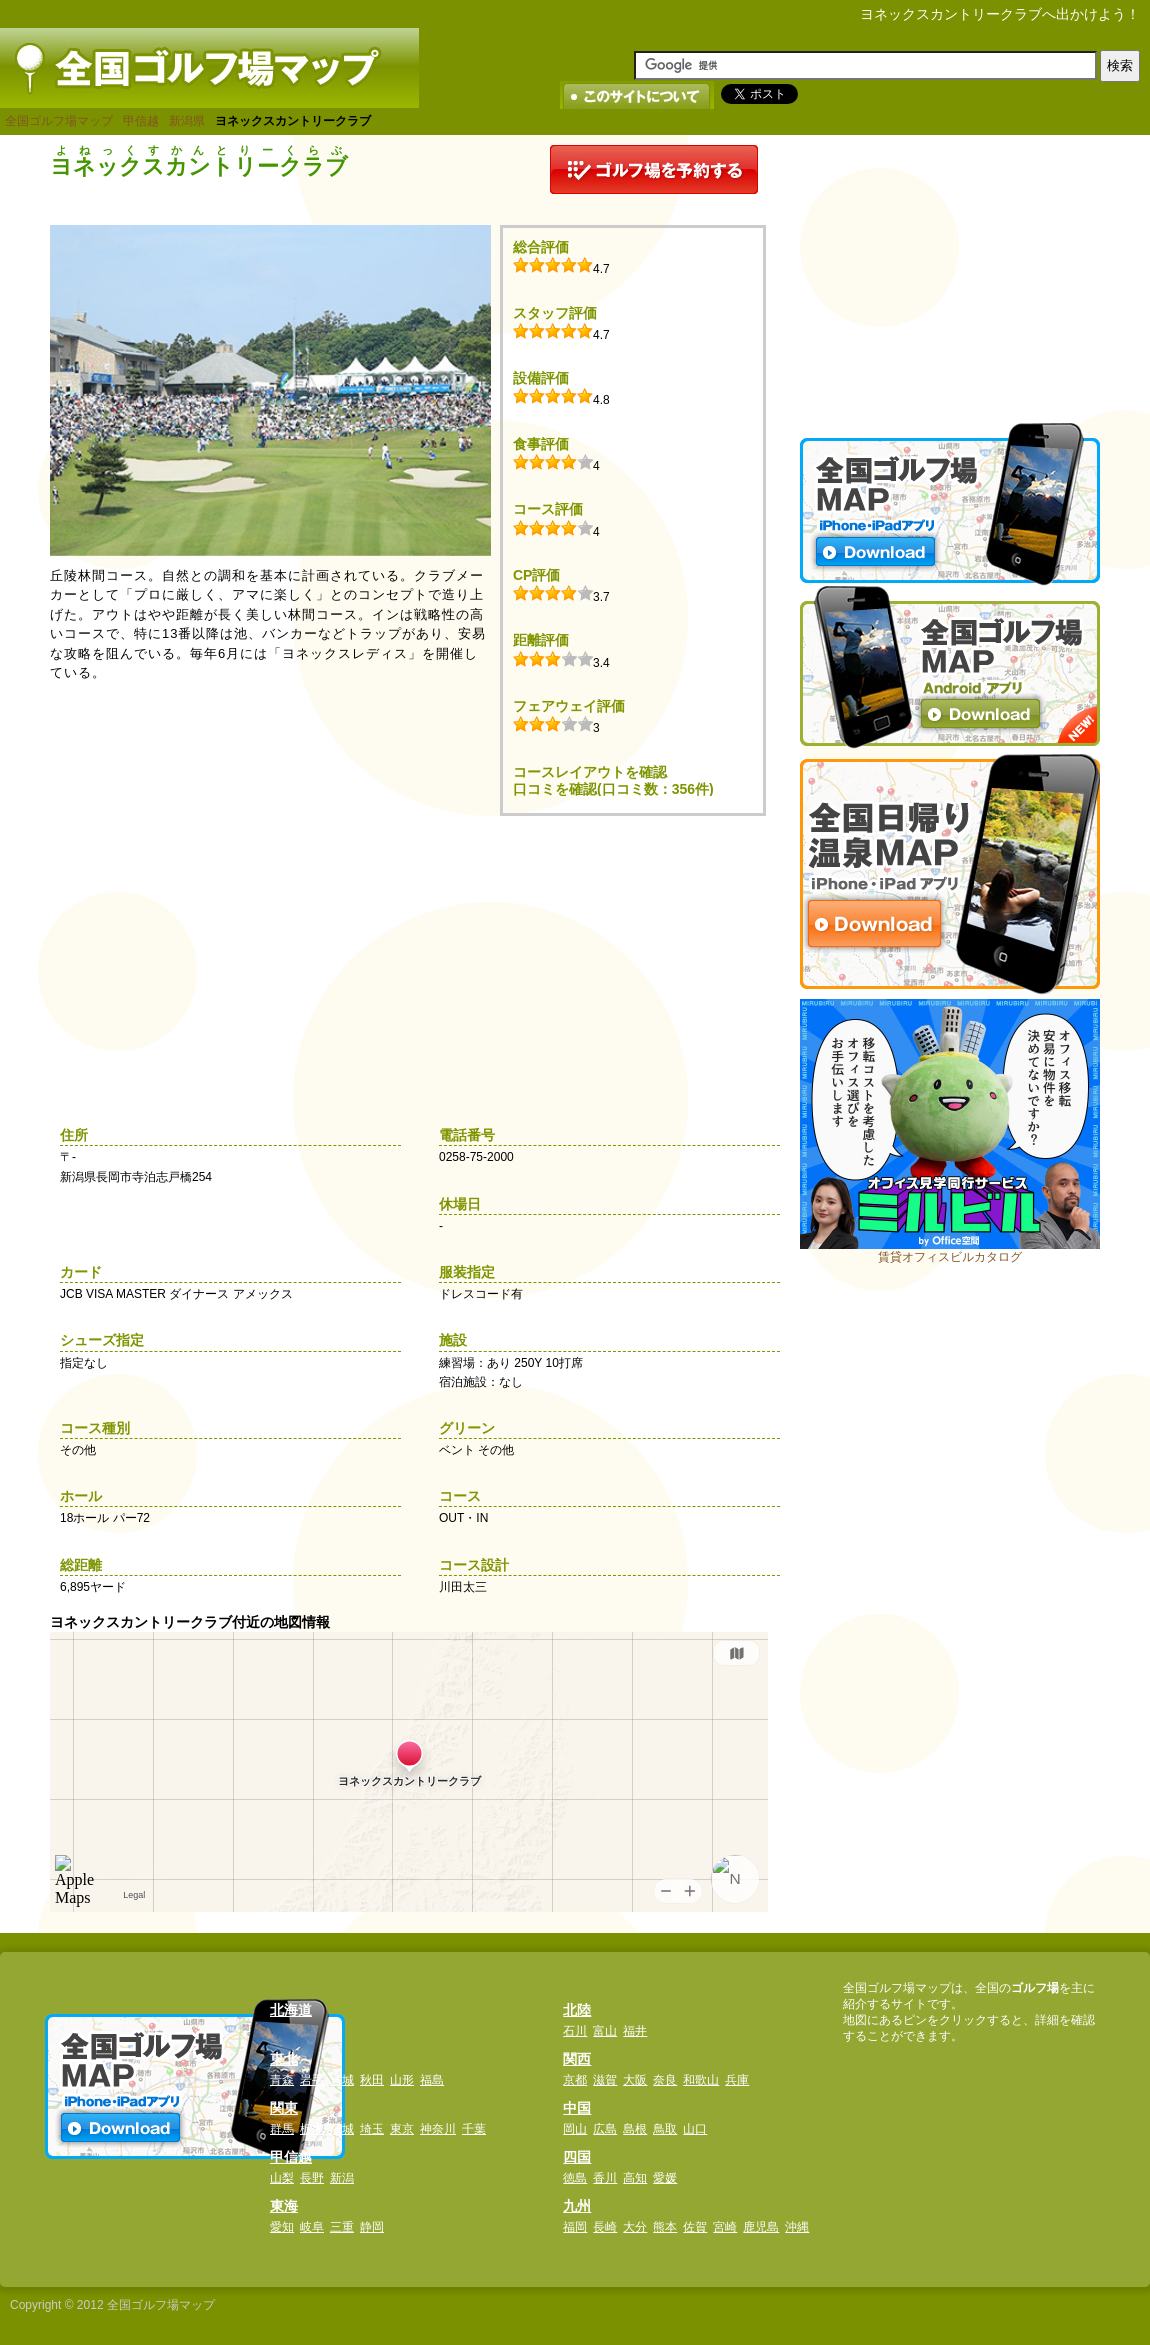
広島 (605, 2129)
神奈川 (438, 2129)
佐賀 (695, 2227)
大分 (635, 2227)
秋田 (372, 2080)
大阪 (635, 2080)
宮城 (342, 2080)
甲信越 (141, 121)
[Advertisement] (950, 270)
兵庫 (737, 2080)
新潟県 (187, 121)
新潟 (342, 2178)
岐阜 (312, 2227)
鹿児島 (761, 2227)
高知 (635, 2178)
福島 (432, 2080)
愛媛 (665, 2178)
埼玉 (372, 2129)
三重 (342, 2227)
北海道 (291, 2010)
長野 (312, 2178)
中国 (577, 2108)
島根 (635, 2129)
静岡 (372, 2227)
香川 (605, 2178)
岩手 (312, 2080)
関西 (577, 2059)
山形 (402, 2080)
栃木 (312, 2129)
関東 (284, 2108)
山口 (695, 2129)
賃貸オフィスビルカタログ (950, 1257)
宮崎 (725, 2227)
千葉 (474, 2129)
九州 (577, 2206)
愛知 (282, 2227)
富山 (605, 2031)
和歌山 (701, 2080)
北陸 (577, 2010)
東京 (402, 2129)
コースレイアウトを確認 (590, 772)
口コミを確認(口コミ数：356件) (613, 789)
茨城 (342, 2129)
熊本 (665, 2227)
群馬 (282, 2129)
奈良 (665, 2080)
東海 (284, 2206)
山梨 (282, 2178)
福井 (635, 2031)
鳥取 (665, 2129)
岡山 (575, 2129)
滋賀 (605, 2080)
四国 (577, 2157)
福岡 (575, 2227)
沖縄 (797, 2227)
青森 (282, 2080)
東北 (284, 2059)
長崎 (605, 2227)
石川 (575, 2031)
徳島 (575, 2178)
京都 (575, 2080)
